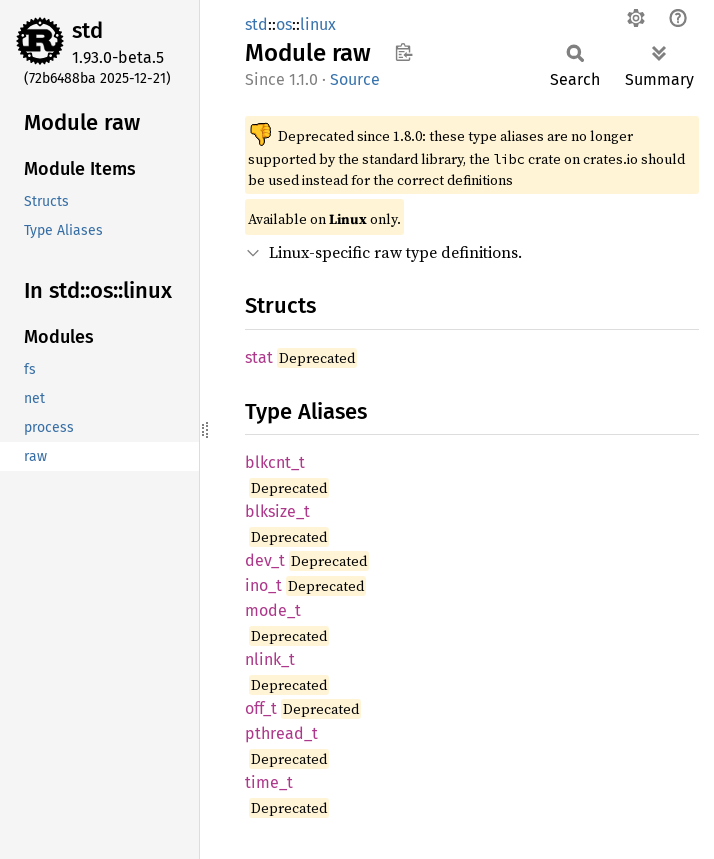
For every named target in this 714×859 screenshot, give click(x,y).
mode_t (273, 610)
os (284, 24)
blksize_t (277, 511)
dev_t (265, 560)
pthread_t (281, 733)
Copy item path (403, 52)
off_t (261, 708)
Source (355, 79)
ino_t (263, 585)
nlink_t (270, 659)
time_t (269, 782)
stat (259, 357)
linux (318, 24)
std (87, 30)
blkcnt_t (275, 462)
